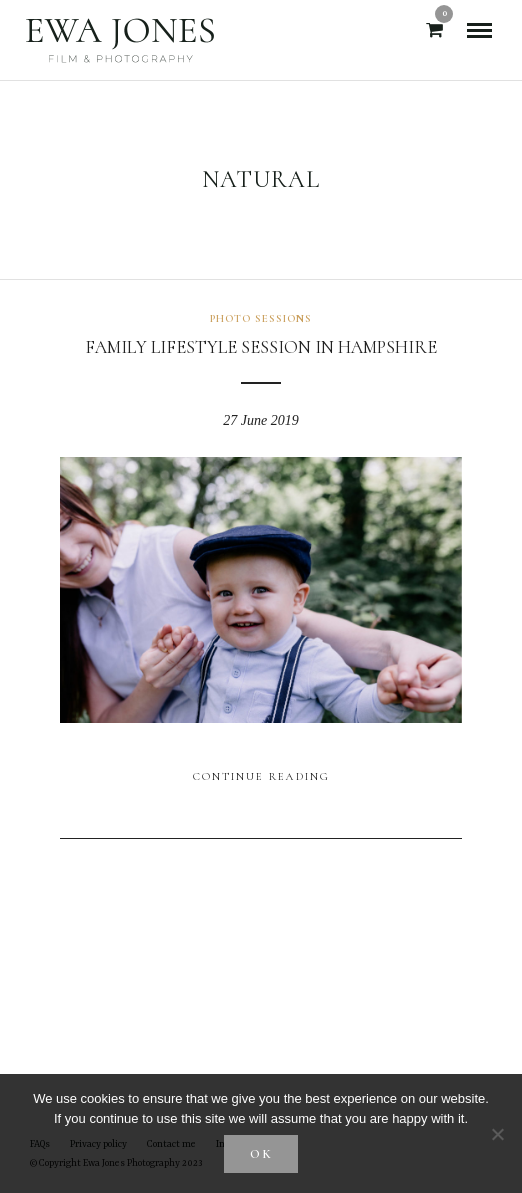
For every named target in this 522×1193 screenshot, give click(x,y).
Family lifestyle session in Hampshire (261, 347)
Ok (261, 1154)
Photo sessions (261, 318)
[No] (497, 1134)
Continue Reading (261, 776)
